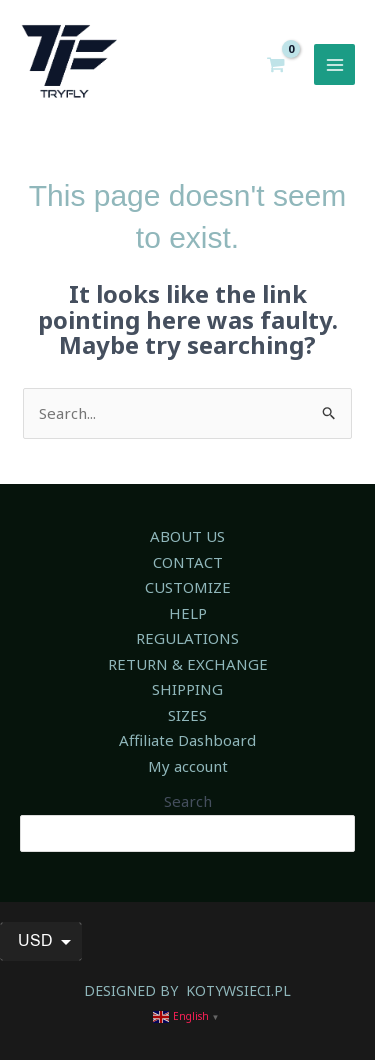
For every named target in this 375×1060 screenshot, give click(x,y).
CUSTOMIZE (188, 587)
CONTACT (188, 562)
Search (188, 801)
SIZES (187, 715)
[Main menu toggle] (334, 64)
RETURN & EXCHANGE (188, 664)
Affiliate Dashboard (187, 740)
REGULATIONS (187, 638)
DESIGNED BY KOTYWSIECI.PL (187, 990)
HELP (188, 613)
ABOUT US (187, 536)
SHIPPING (187, 689)
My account (188, 766)
